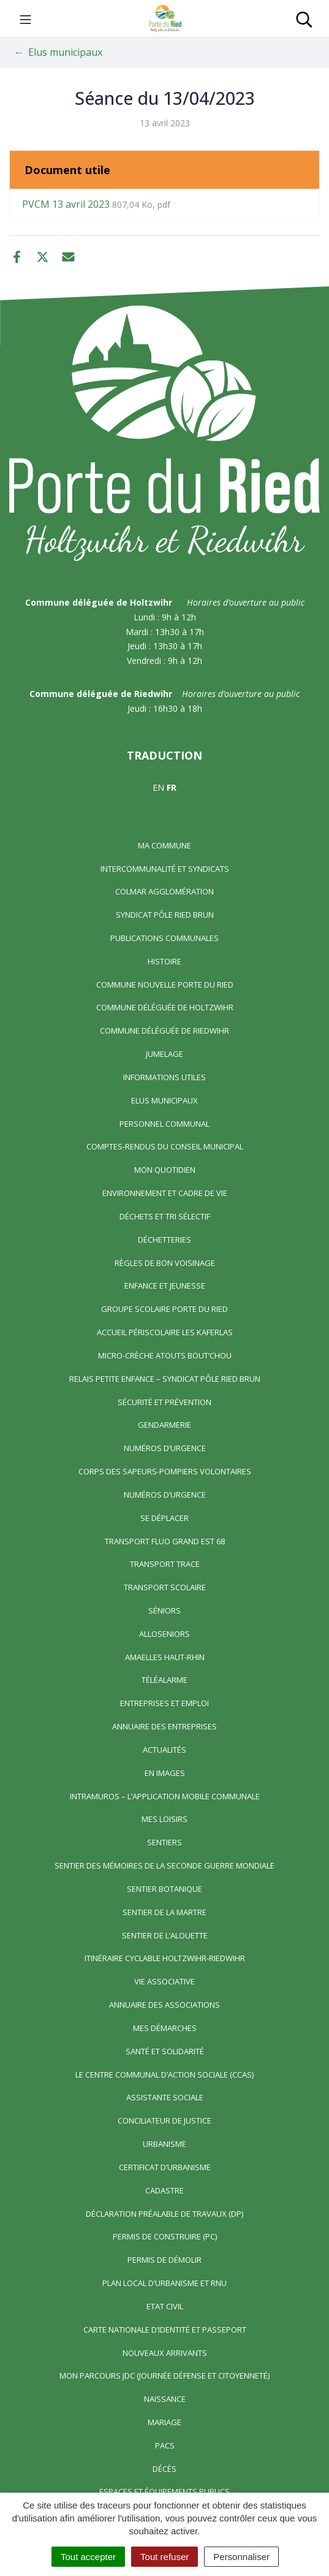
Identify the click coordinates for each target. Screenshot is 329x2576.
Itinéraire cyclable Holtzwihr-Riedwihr (165, 1958)
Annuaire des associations (164, 2004)
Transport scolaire (165, 1587)
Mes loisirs (164, 1818)
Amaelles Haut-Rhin (165, 1657)
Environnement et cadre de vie (164, 1192)
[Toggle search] (304, 18)
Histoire (164, 961)
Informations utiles (164, 1077)
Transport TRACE (165, 1563)
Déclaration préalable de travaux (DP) (164, 2213)
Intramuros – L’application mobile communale (165, 1796)
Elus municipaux (164, 1100)
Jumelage (164, 1053)
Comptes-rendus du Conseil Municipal (164, 1146)
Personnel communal (164, 1123)
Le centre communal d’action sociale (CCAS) (164, 2074)
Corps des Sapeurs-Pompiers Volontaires (164, 1471)
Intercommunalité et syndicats (164, 868)
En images (165, 1772)
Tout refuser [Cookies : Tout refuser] (164, 2556)
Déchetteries (164, 1239)
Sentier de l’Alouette (165, 1935)
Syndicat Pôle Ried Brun (165, 914)
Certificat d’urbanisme (165, 2167)
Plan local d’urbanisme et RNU (164, 2282)
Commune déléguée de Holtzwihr (164, 1007)
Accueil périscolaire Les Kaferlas (165, 1332)
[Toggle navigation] (25, 18)
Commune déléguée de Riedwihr (164, 1030)
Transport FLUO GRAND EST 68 (165, 1541)
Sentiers (164, 1842)
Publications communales (164, 937)
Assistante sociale (164, 2097)
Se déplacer (164, 1517)
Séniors (164, 1610)
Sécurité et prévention (164, 1402)
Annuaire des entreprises (164, 1726)
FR (171, 787)
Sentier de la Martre (164, 1912)
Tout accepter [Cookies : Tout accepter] (88, 2556)
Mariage (164, 2422)
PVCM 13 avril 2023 (96, 204)
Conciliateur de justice (164, 2120)
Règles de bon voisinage (165, 1262)
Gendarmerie (164, 1424)
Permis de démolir (164, 2259)
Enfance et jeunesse (164, 1285)
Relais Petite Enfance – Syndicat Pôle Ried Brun (164, 1378)
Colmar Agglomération (164, 891)
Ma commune (164, 845)
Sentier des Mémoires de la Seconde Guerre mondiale (164, 1865)
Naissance (165, 2398)
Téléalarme (164, 1679)
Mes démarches (165, 2027)
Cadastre (164, 2190)
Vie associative (164, 1981)
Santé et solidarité (165, 2051)
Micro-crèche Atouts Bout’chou (165, 1355)
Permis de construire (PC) (165, 2236)
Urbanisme (164, 2143)
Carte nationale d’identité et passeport (164, 2329)
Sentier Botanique (164, 1888)
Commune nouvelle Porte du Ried (164, 984)
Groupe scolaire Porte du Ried (164, 1308)
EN (158, 787)
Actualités (164, 1749)
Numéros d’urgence (165, 1448)
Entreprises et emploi (164, 1703)
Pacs (165, 2445)
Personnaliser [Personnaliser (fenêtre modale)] (241, 2556)
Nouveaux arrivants (165, 2352)
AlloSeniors (164, 1633)
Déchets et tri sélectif (164, 1216)
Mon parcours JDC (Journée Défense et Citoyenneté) (164, 2375)
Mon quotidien (164, 1169)
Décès (164, 2468)
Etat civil (164, 2306)
